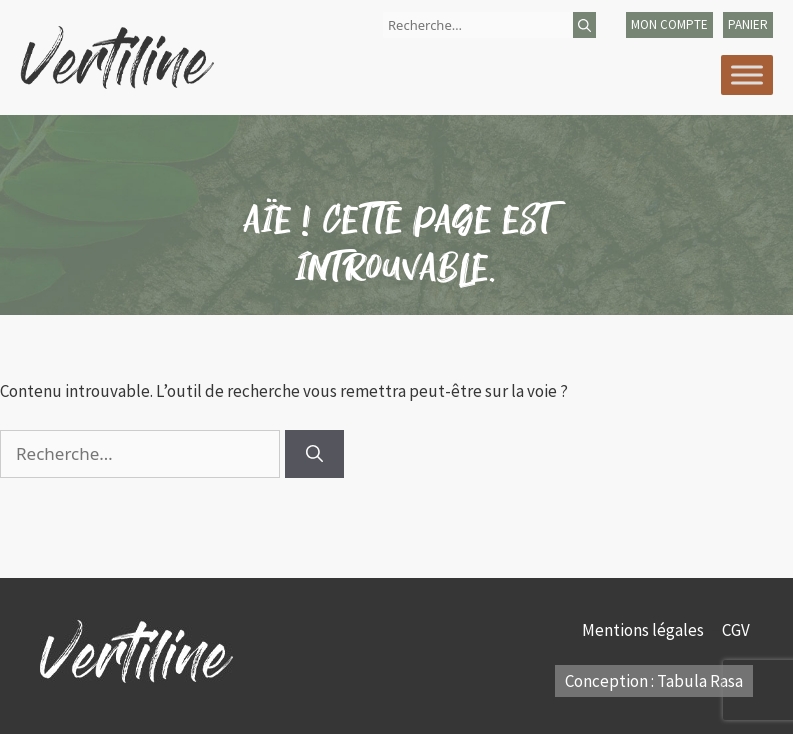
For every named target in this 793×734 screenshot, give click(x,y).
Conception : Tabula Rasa (654, 681)
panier (748, 24)
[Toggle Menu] (747, 74)
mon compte (669, 24)
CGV (737, 630)
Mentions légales (644, 630)
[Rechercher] (584, 25)
